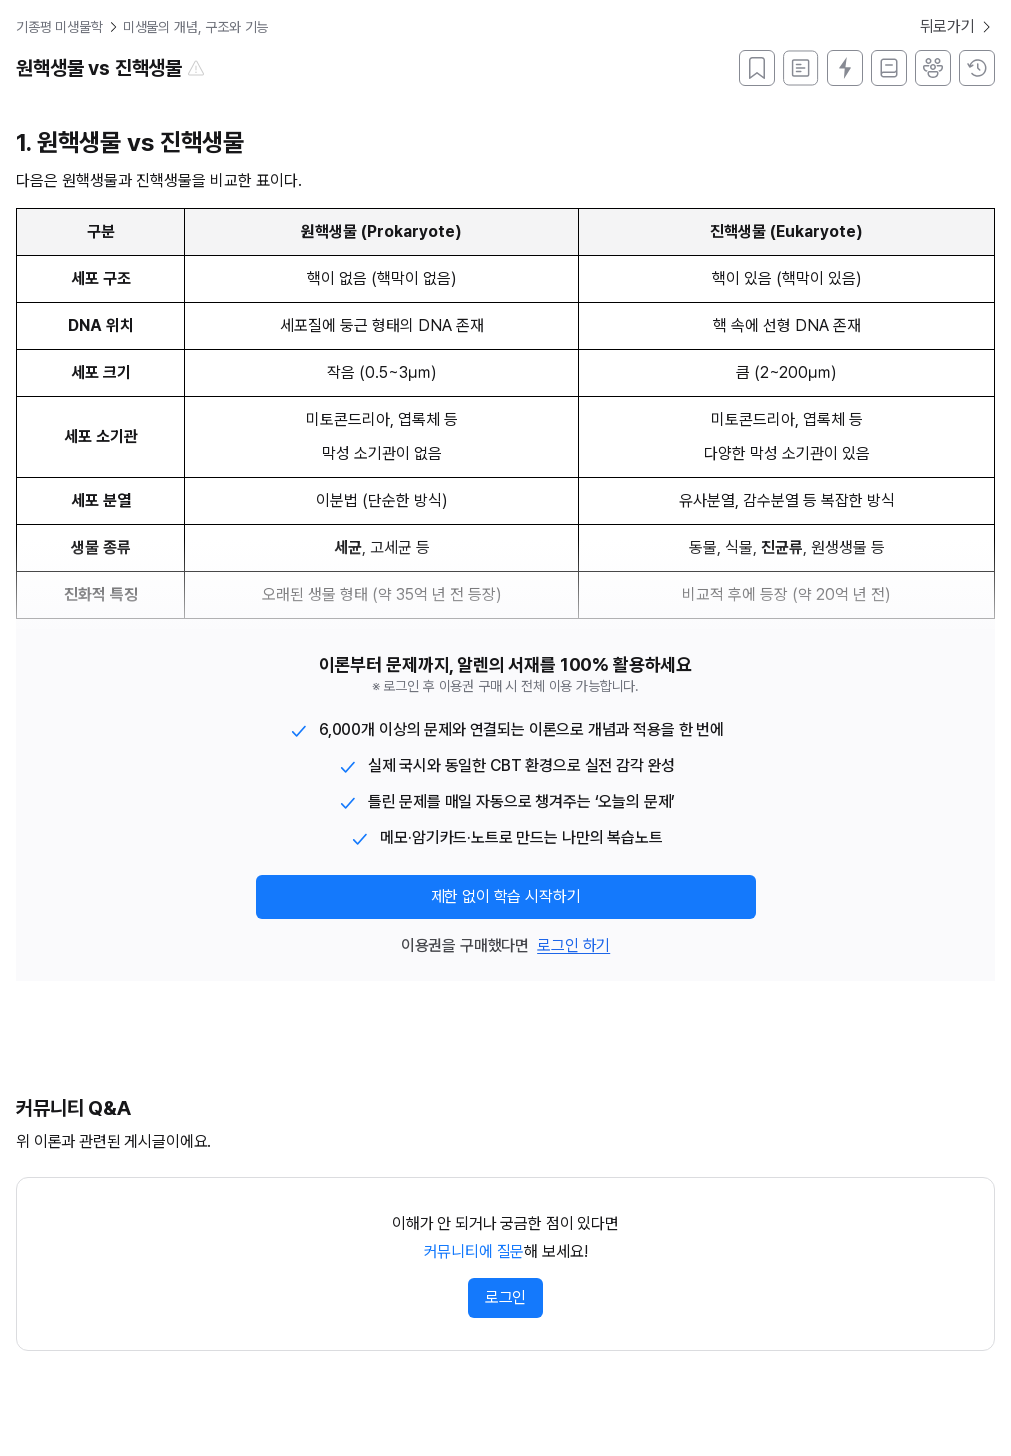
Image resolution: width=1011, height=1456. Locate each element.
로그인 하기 (573, 945)
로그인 (506, 1297)
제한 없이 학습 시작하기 (506, 896)
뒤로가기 (957, 26)
